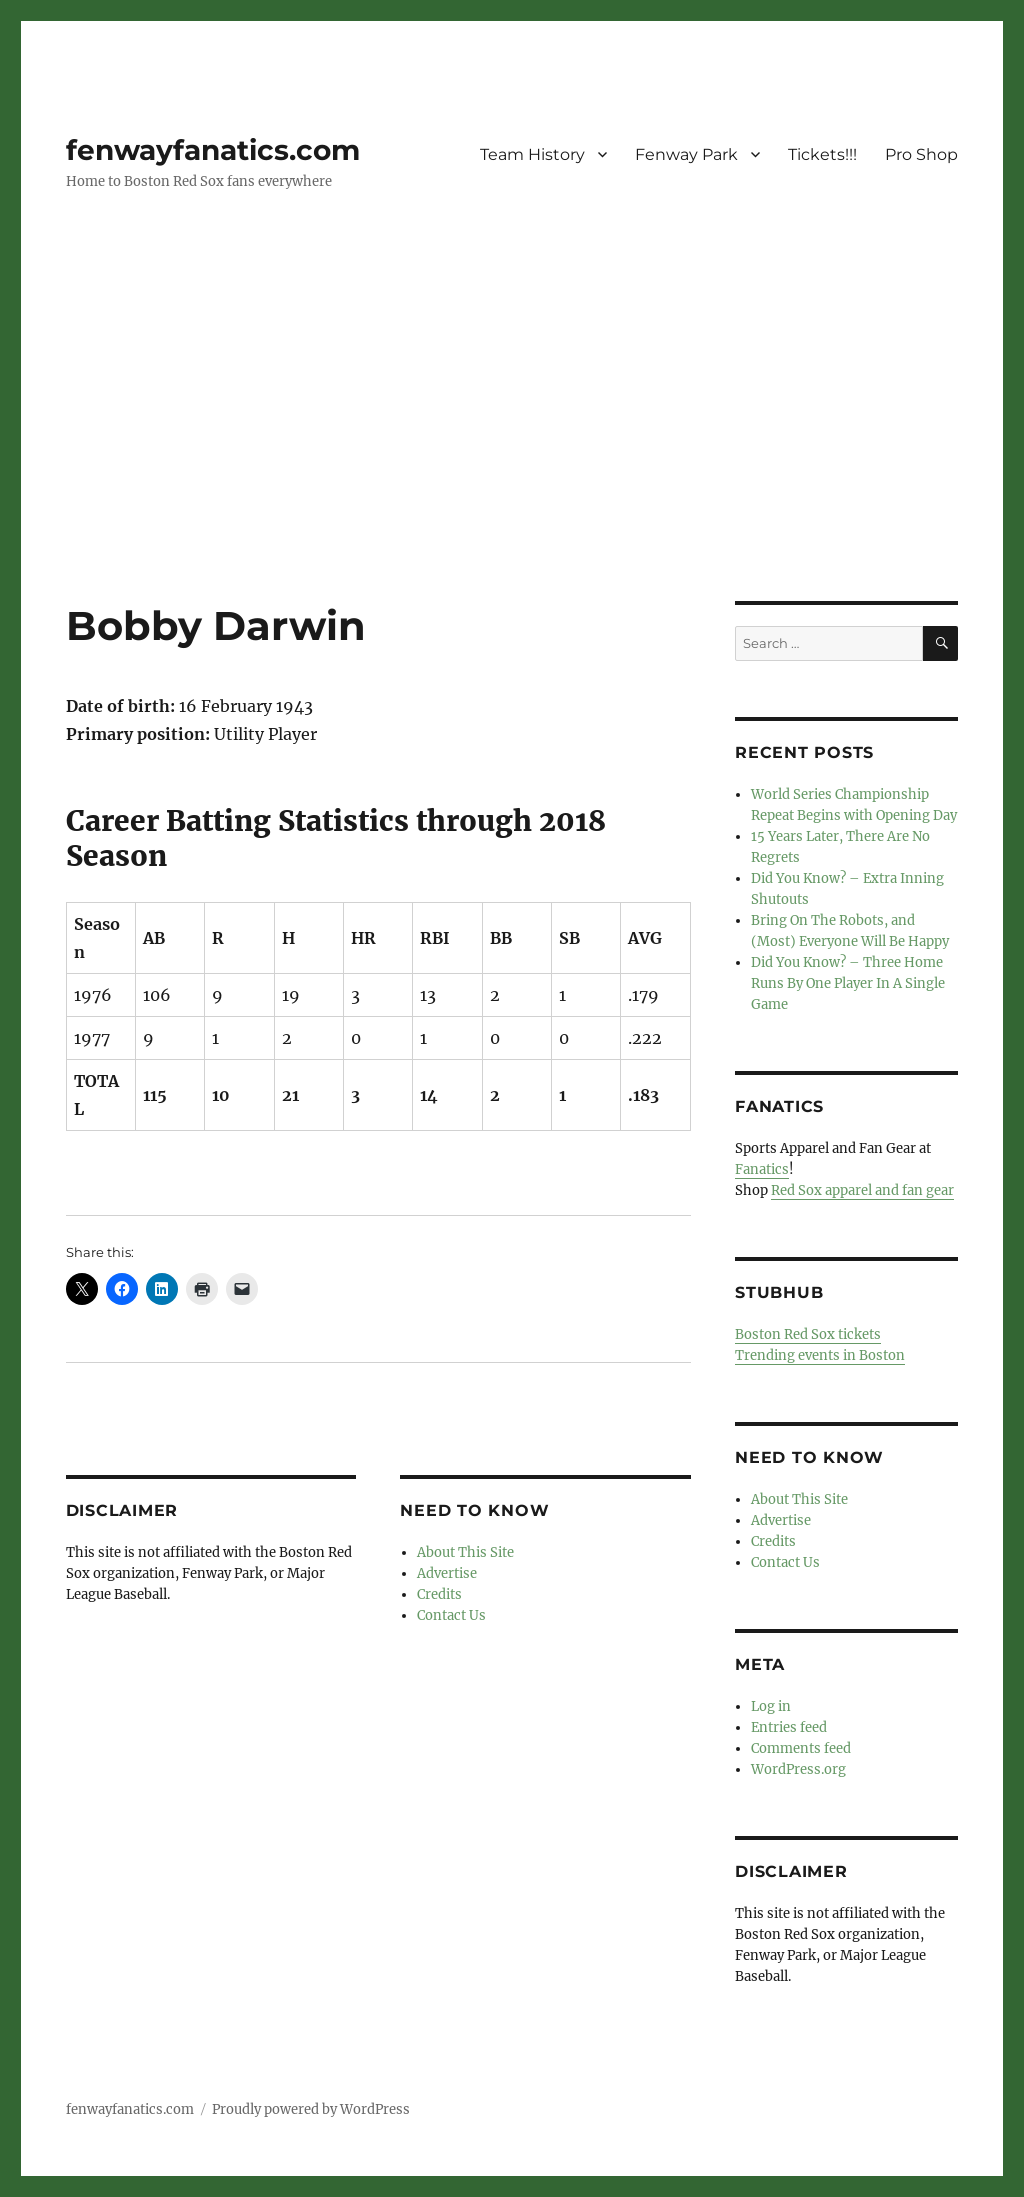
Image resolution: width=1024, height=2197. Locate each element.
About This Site (465, 1552)
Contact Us (451, 1615)
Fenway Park (686, 154)
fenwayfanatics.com (213, 150)
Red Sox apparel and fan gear (862, 1190)
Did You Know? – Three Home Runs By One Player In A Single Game (848, 983)
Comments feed (801, 1748)
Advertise (447, 1573)
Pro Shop (921, 154)
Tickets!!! (822, 154)
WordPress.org (798, 1769)
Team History (532, 154)
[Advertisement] (516, 453)
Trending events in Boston (820, 1355)
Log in (771, 1706)
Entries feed (789, 1727)
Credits (439, 1594)
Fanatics (762, 1169)
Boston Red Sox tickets (808, 1334)
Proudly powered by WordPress (311, 2109)
